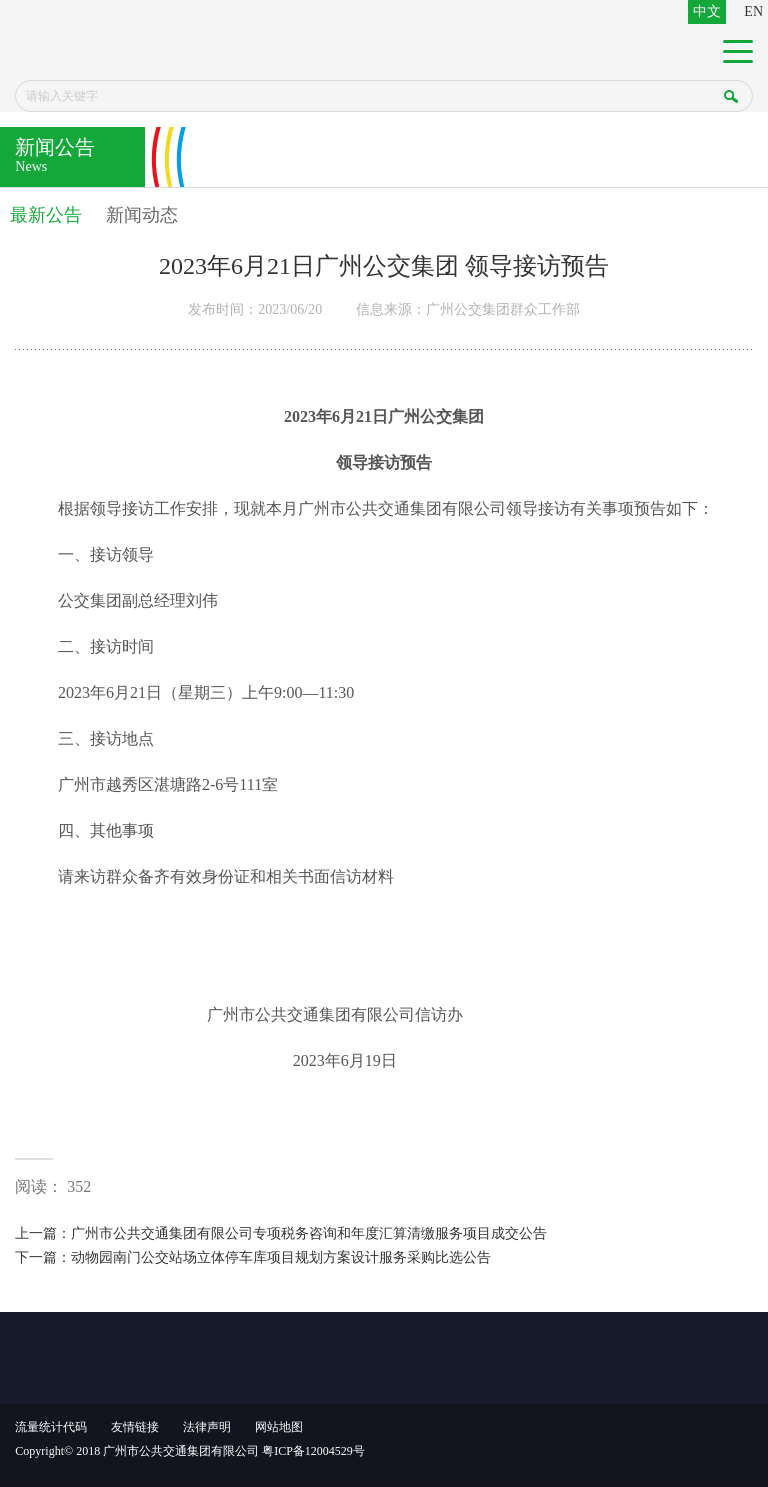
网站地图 (279, 1427)
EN (753, 11)
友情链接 (135, 1427)
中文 (707, 11)
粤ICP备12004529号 (313, 1451)
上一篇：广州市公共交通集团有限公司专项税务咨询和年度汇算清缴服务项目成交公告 (281, 1233)
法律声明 (207, 1427)
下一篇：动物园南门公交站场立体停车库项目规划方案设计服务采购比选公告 (253, 1257)
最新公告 (46, 215)
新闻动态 (142, 215)
